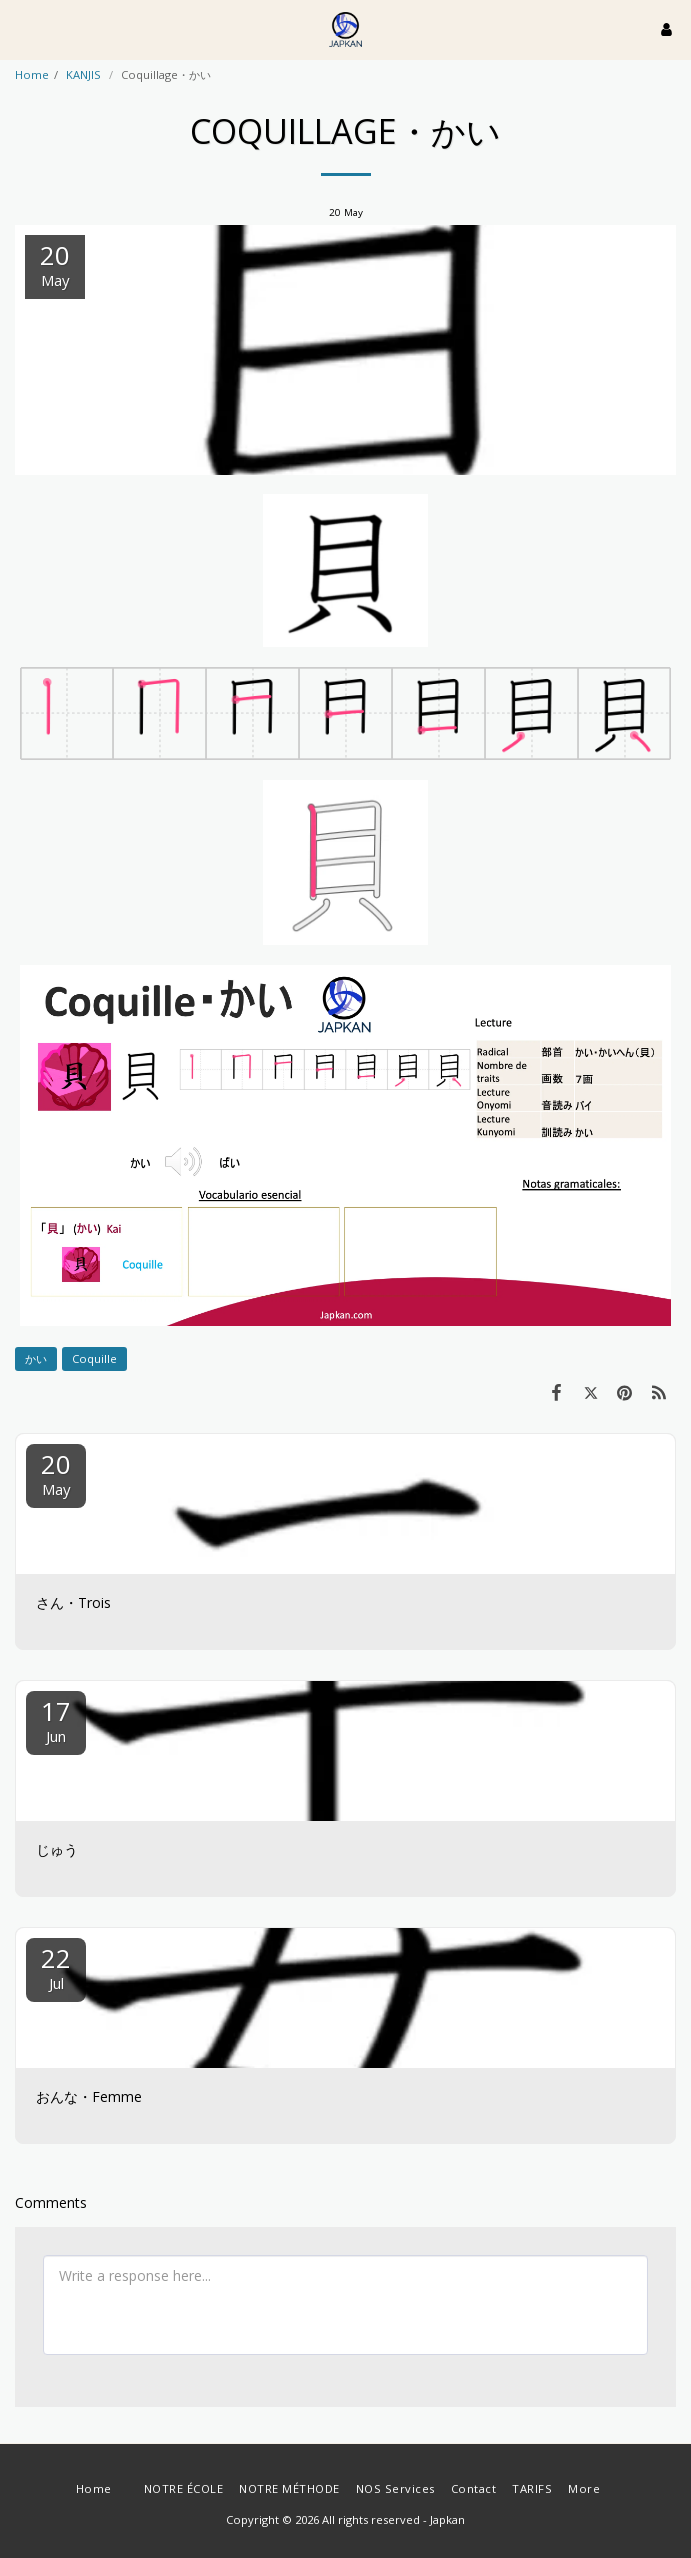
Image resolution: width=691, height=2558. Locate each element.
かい (36, 1358)
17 (56, 1719)
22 (56, 1966)
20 (56, 1472)
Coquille (94, 1358)
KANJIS (85, 74)
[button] (22, 28)
